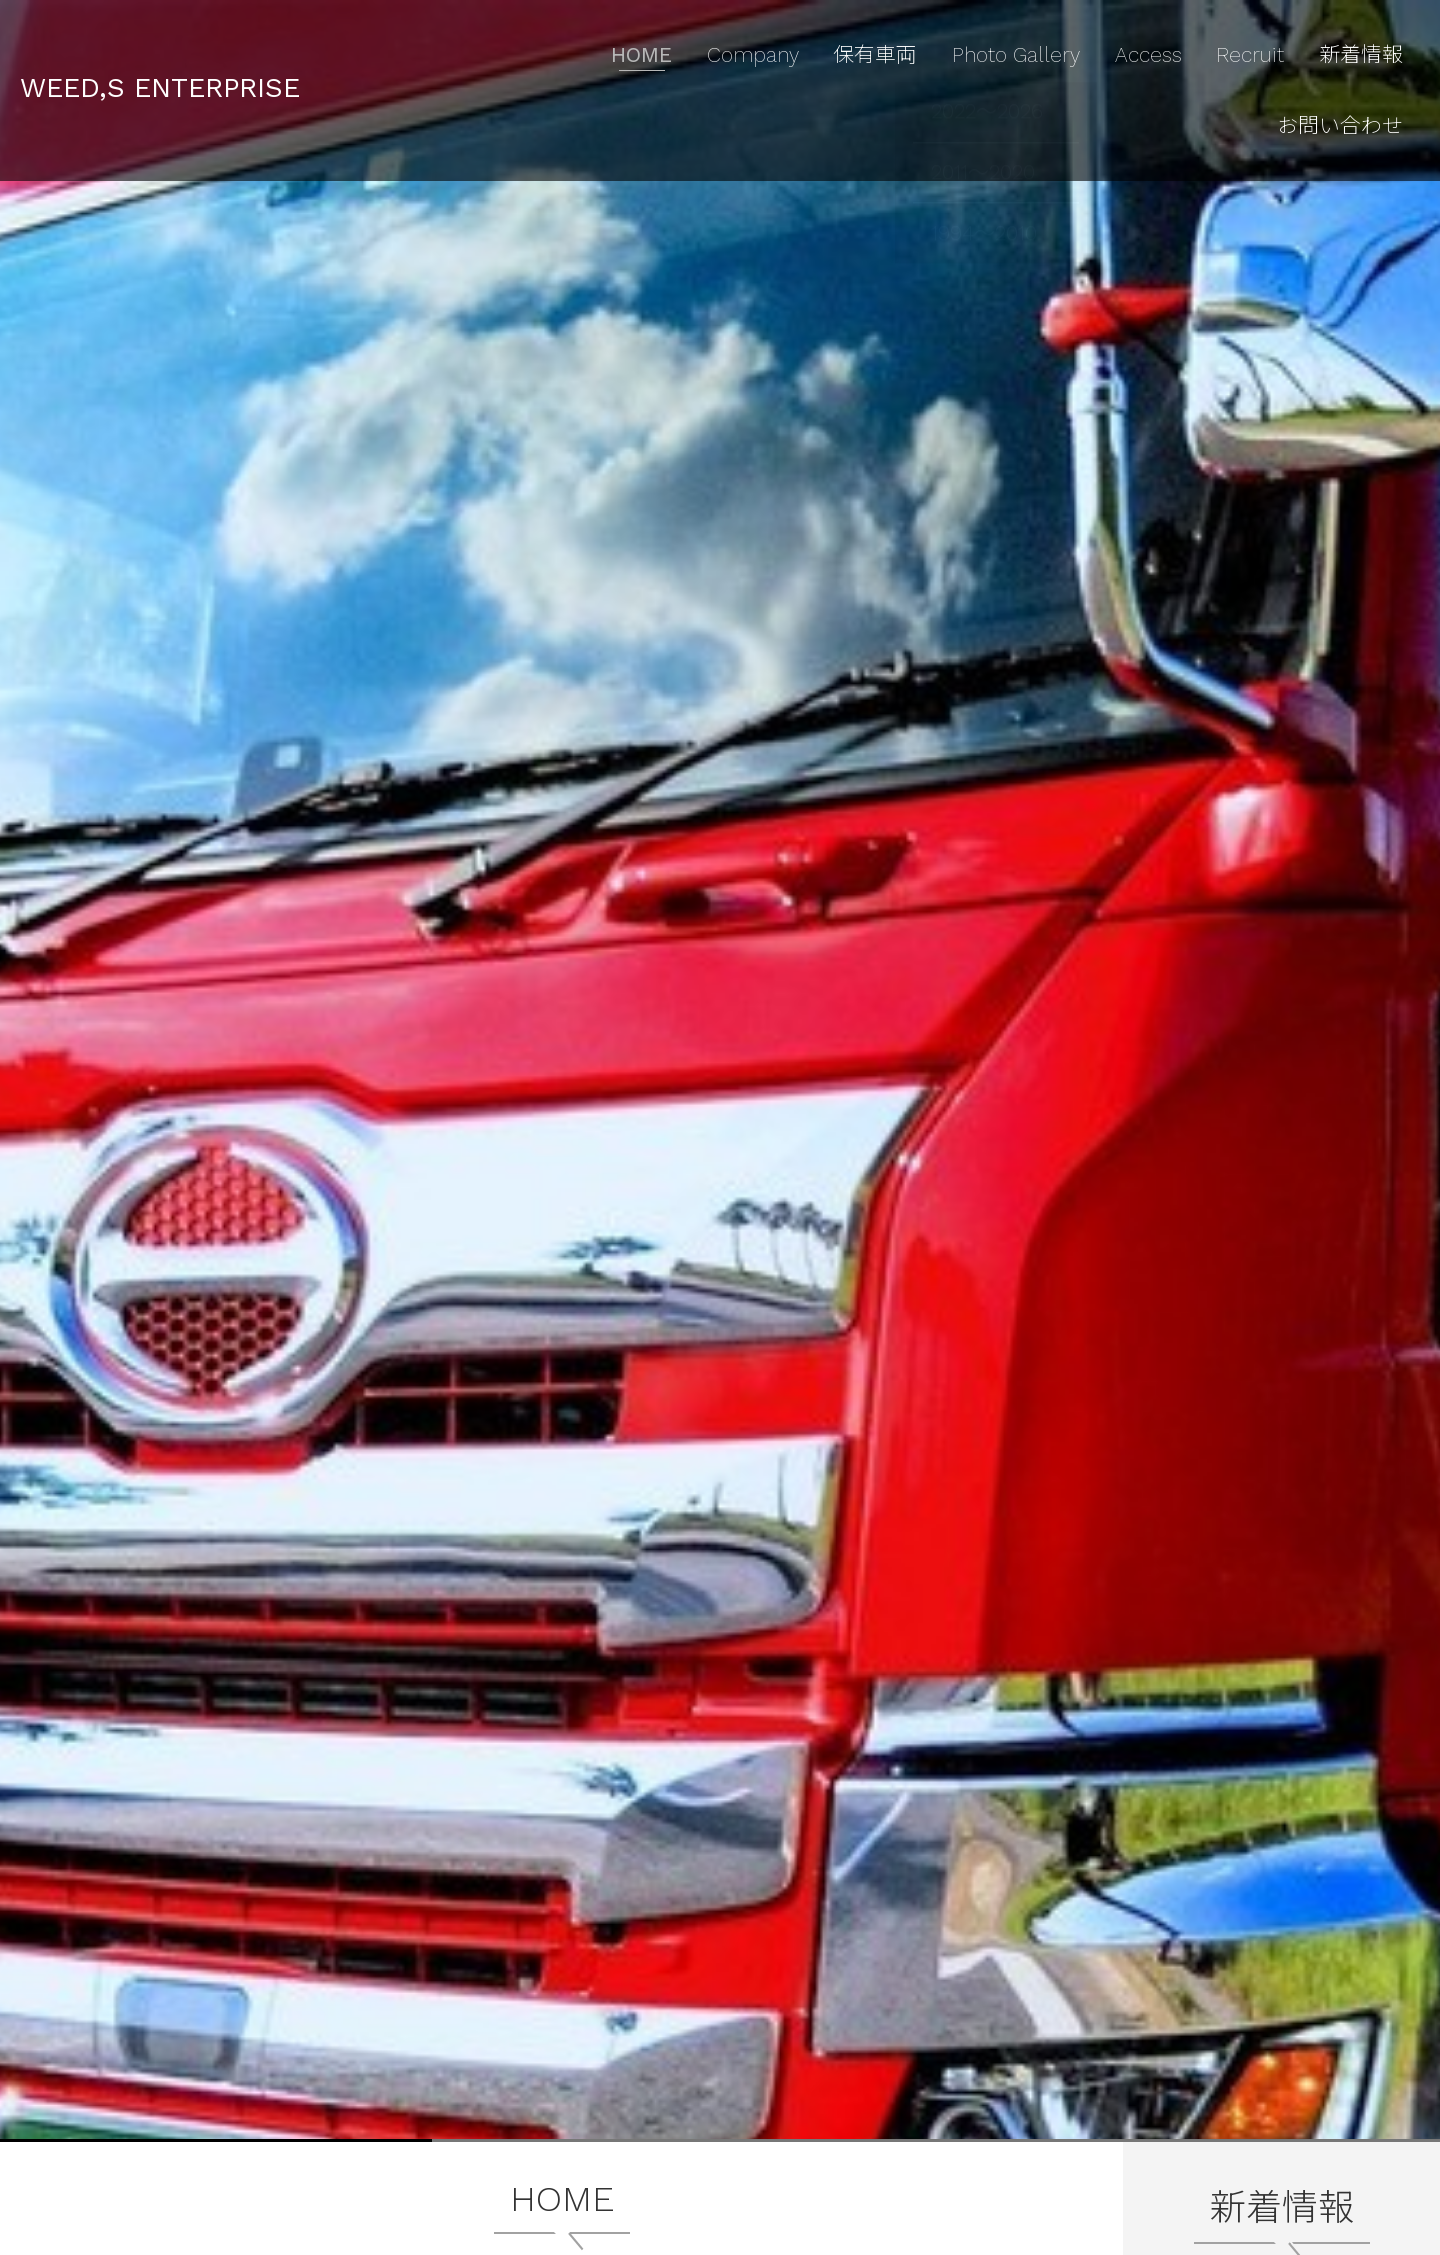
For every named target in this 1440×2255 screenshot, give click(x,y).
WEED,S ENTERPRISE (205, 41)
